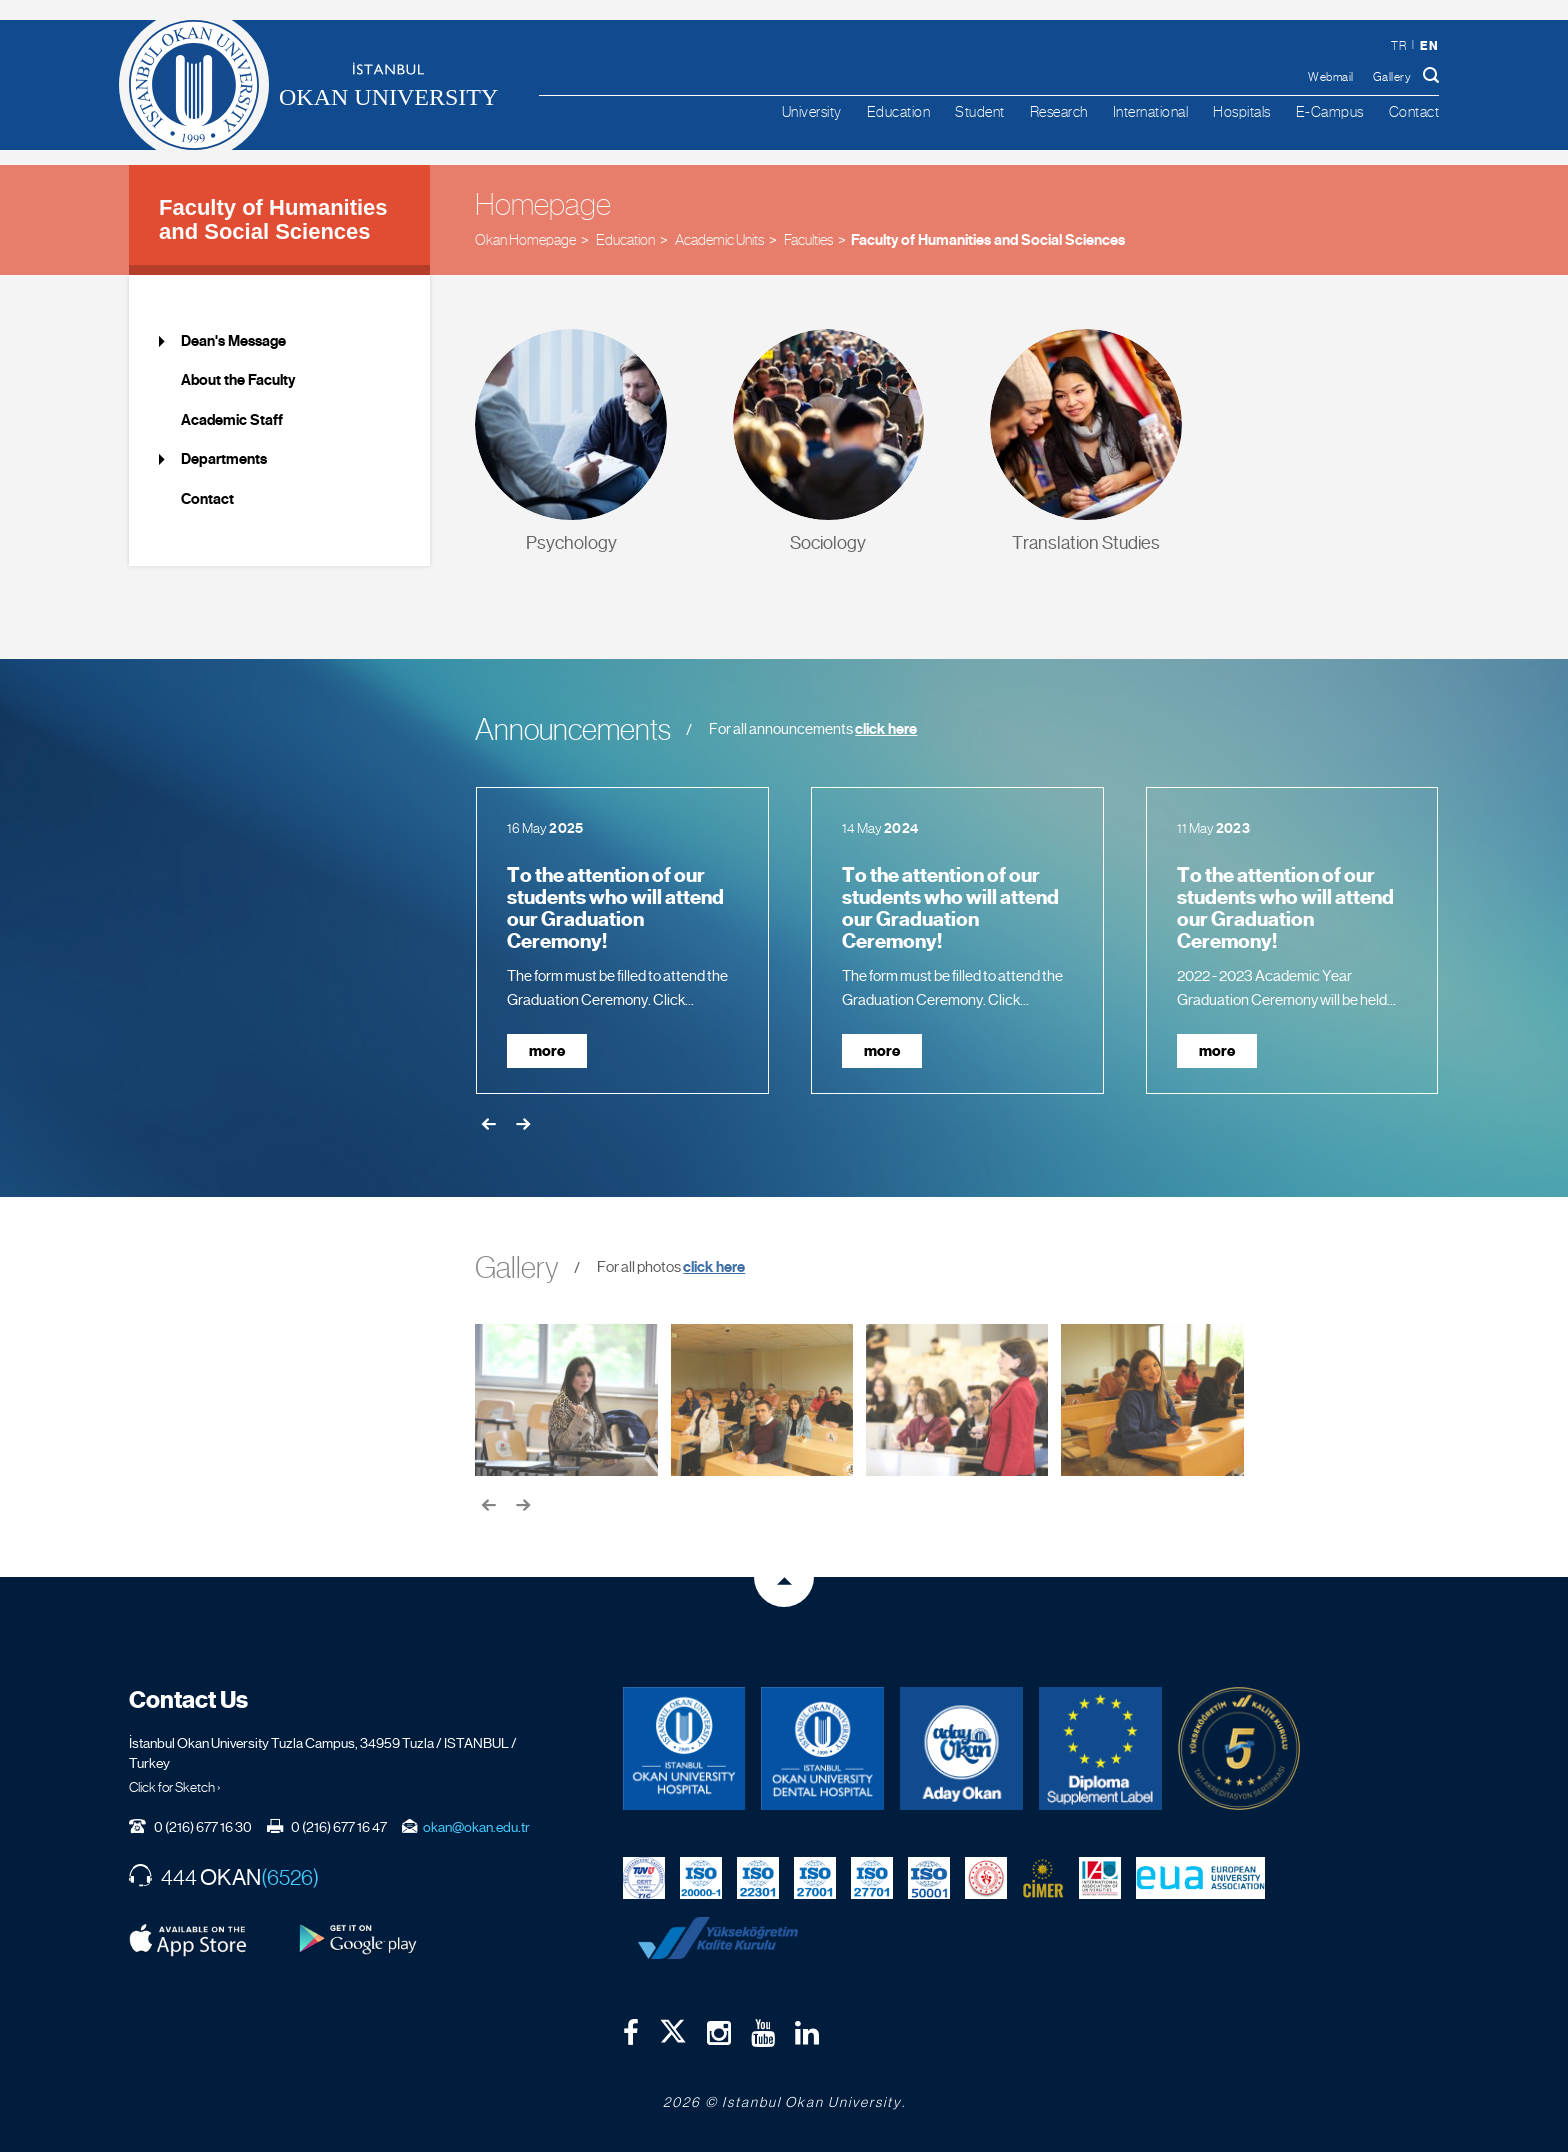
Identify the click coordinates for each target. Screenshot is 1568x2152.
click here (886, 729)
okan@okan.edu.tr (476, 1827)
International (1151, 111)
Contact (1414, 111)
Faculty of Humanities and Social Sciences (273, 219)
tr (1398, 46)
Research (1059, 111)
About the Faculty (238, 380)
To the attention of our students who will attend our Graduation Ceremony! (615, 909)
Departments (224, 459)
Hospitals (1242, 111)
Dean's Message (233, 341)
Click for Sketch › (175, 1787)
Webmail (1331, 77)
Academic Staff (232, 420)
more (547, 1051)
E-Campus (1330, 111)
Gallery (1392, 77)
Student (980, 111)
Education (899, 111)
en (1429, 45)
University (812, 111)
